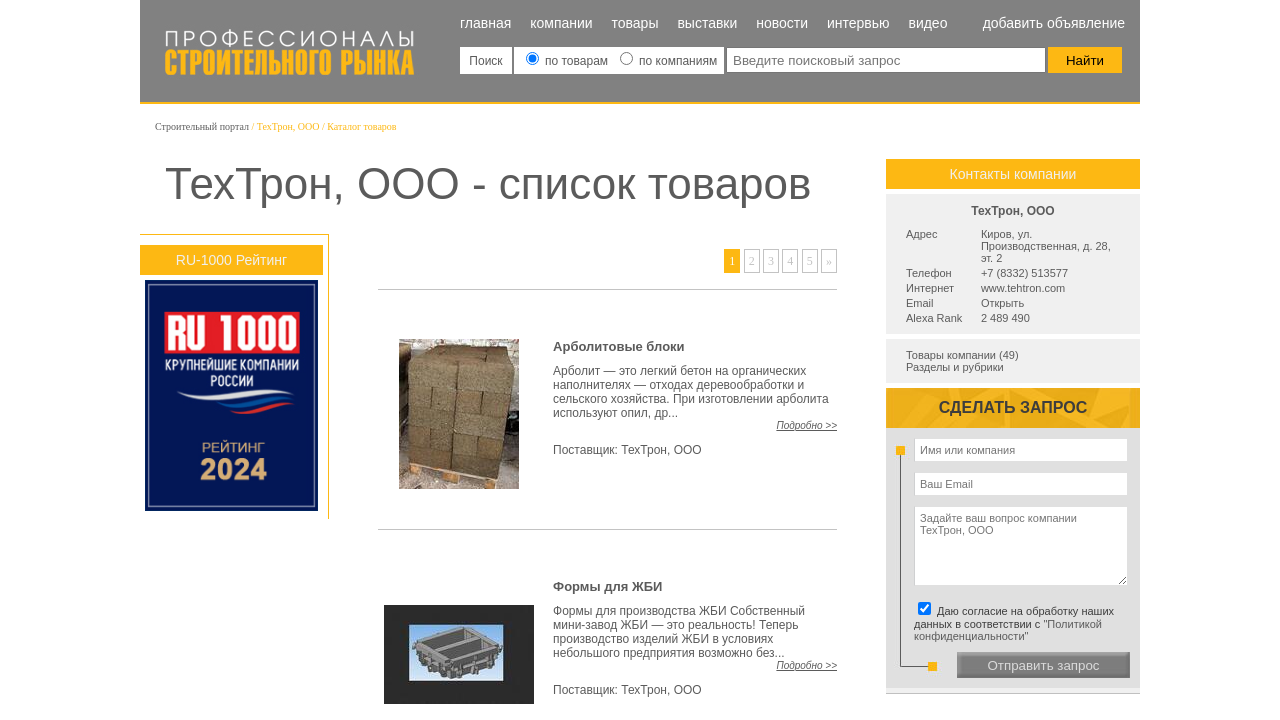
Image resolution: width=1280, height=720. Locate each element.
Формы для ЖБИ (607, 586)
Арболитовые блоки (619, 346)
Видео (927, 23)
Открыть (1002, 303)
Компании (561, 23)
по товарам (569, 61)
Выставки (707, 23)
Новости (782, 23)
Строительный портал (202, 126)
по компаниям (668, 61)
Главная (485, 23)
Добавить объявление (1054, 23)
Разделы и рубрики (955, 367)
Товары (635, 23)
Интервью (858, 23)
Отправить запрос (1043, 665)
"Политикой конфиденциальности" (1008, 630)
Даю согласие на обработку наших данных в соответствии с (1017, 623)
